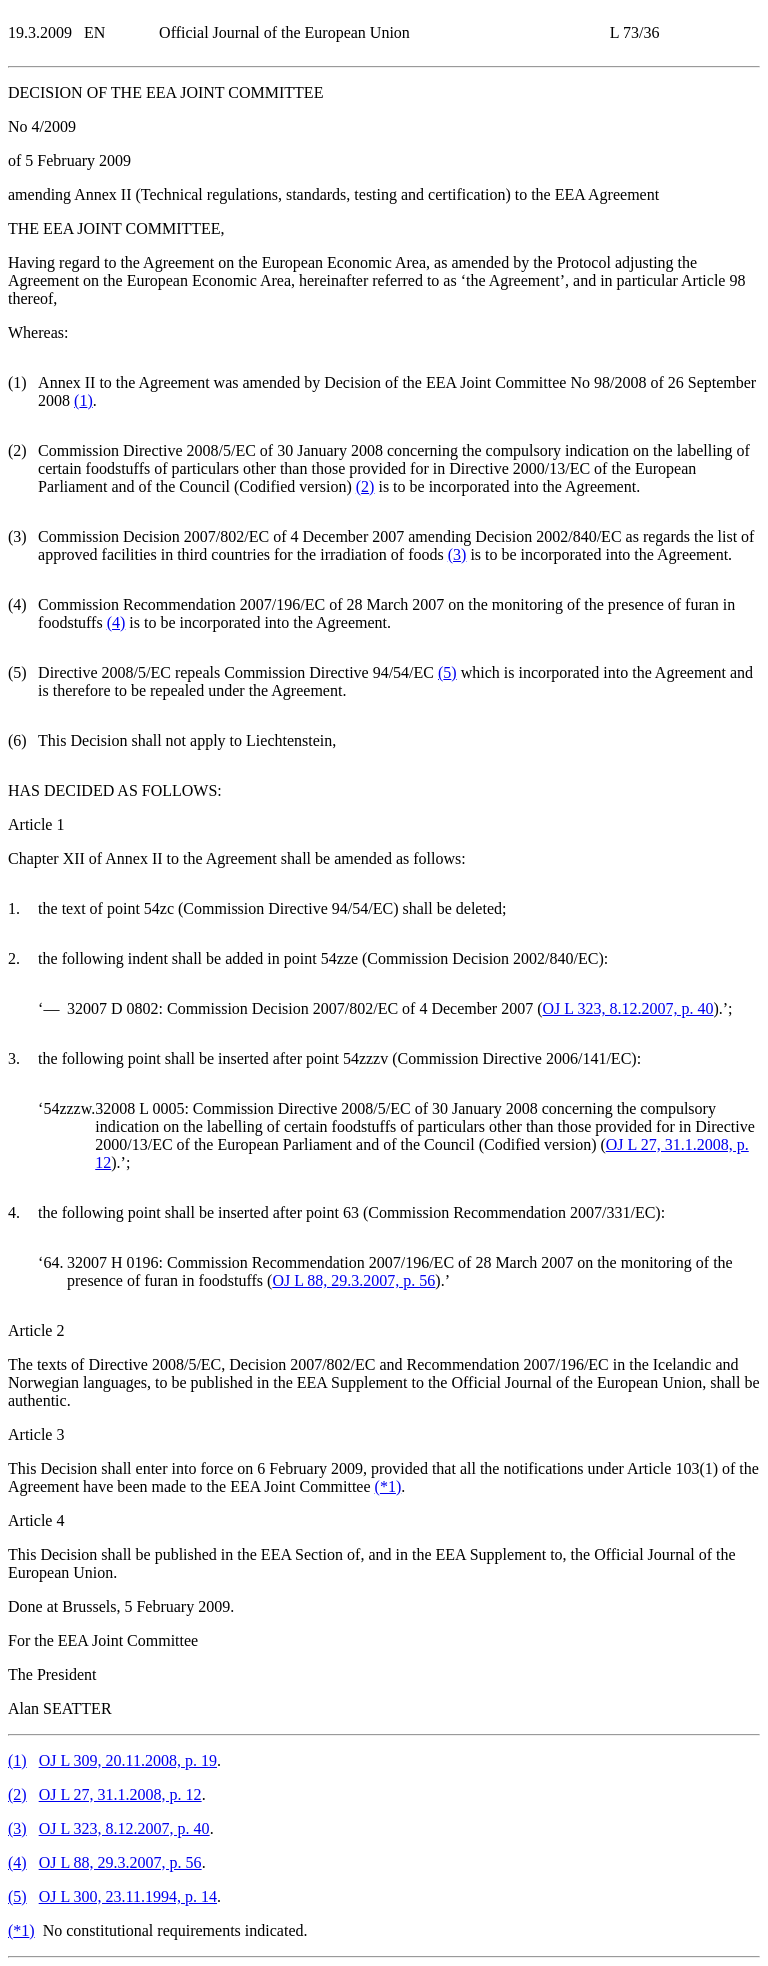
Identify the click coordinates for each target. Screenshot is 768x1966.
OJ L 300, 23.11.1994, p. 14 (128, 1896)
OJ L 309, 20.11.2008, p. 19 (128, 1760)
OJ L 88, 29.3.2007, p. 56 (353, 1280)
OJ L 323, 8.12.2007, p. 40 (627, 1008)
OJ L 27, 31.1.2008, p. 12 (120, 1794)
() (83, 400)
